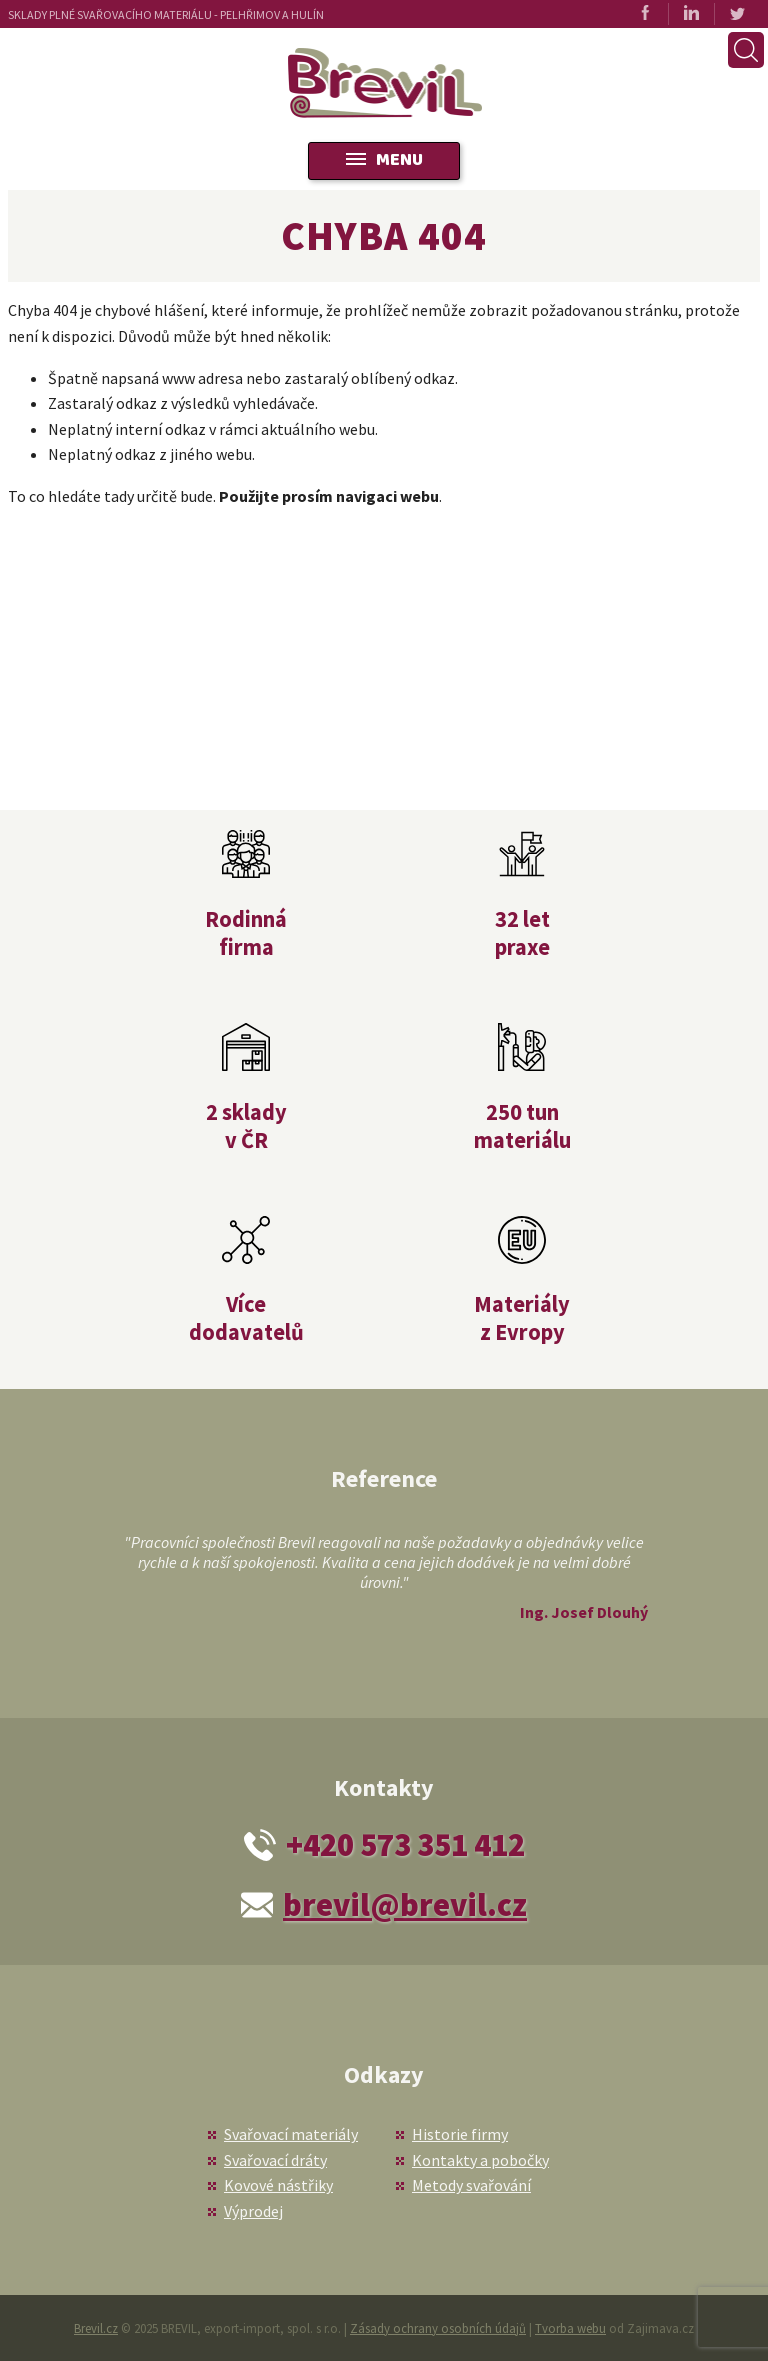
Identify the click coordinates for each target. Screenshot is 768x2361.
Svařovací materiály (291, 2134)
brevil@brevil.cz (405, 1905)
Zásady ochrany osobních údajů (438, 2328)
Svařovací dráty (275, 2160)
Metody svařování (471, 2185)
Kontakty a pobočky (480, 2160)
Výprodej (253, 2211)
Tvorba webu (570, 2328)
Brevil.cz (96, 2328)
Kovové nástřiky (278, 2185)
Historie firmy (460, 2134)
